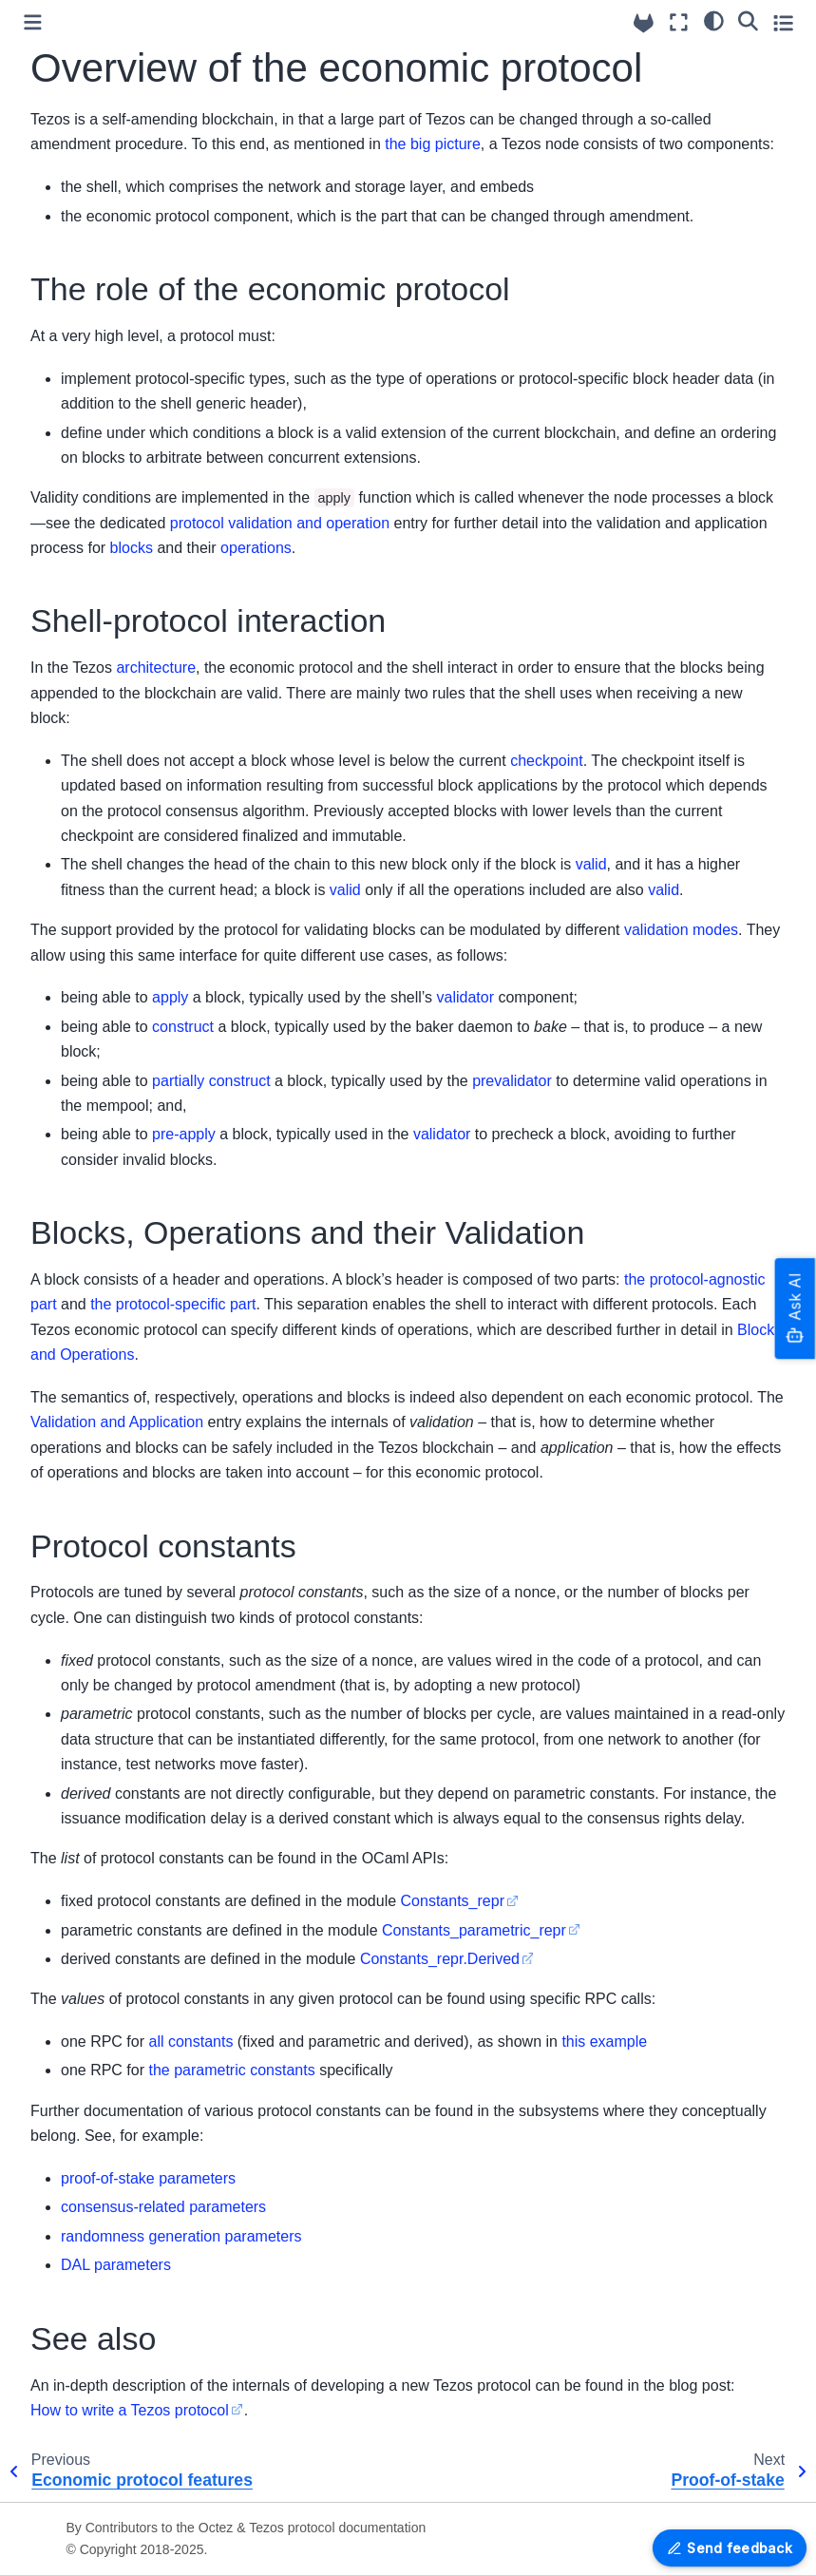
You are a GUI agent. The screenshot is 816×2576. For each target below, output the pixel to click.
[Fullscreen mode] (678, 22)
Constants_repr (452, 1901)
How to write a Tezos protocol (129, 2410)
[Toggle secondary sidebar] (783, 22)
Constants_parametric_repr (474, 1930)
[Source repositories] (643, 23)
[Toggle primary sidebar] (32, 22)
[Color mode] (713, 20)
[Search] (748, 20)
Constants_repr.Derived (440, 1959)
